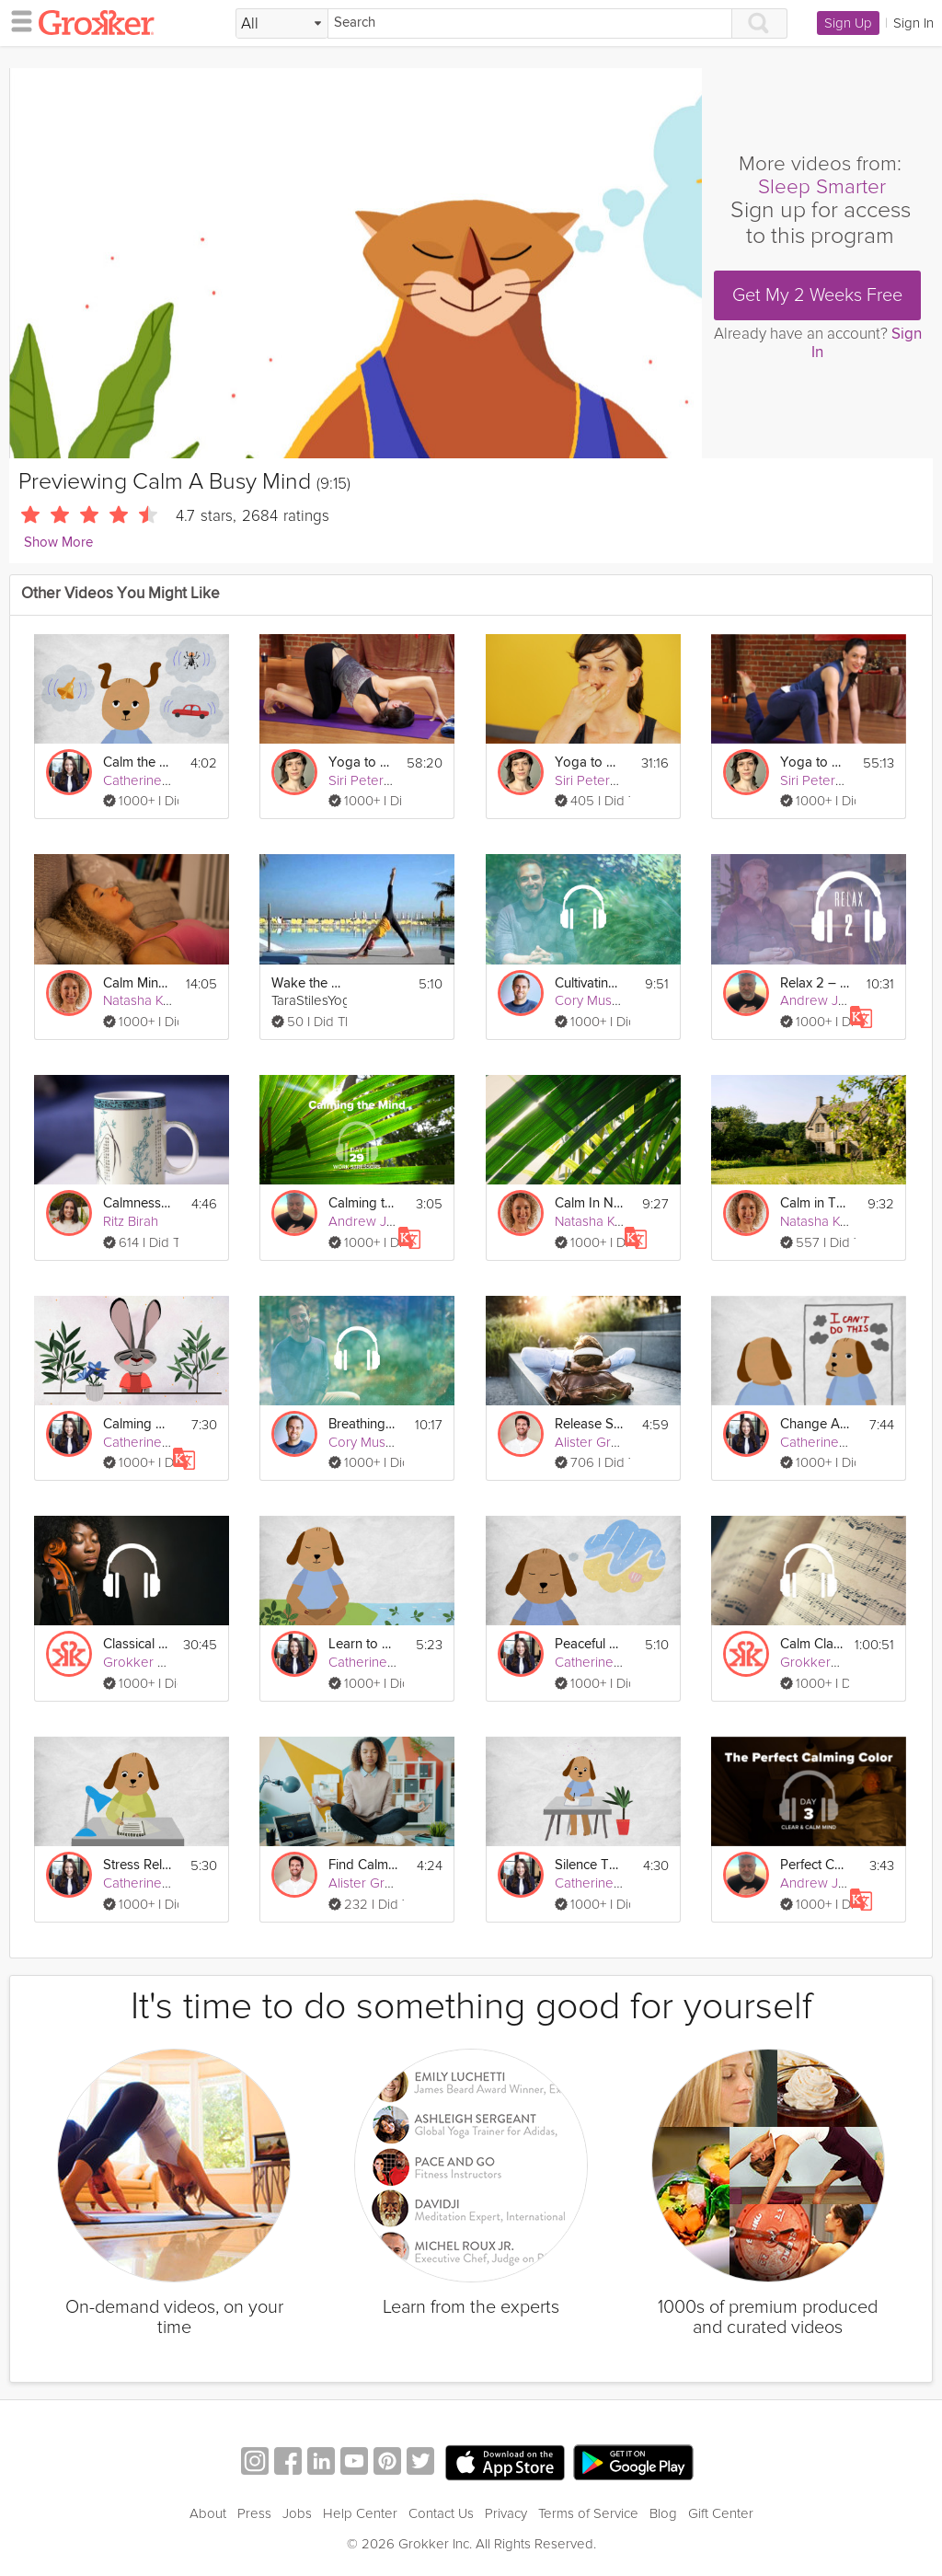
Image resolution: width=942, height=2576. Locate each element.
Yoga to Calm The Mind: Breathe (590, 762)
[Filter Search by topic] (281, 24)
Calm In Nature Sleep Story (590, 1203)
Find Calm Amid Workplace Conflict (363, 1865)
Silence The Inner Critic (590, 1865)
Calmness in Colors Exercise (138, 1203)
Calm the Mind (138, 762)
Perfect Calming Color (815, 1865)
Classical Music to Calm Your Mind (137, 1644)
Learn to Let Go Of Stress (363, 1644)
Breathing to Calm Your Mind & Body (363, 1424)
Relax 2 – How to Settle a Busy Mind (815, 983)
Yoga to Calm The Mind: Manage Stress (815, 762)
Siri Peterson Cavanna (395, 780)
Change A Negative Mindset (815, 1424)
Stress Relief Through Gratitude (138, 1865)
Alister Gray (590, 1442)
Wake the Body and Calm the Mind (306, 983)
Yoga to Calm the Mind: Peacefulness (362, 762)
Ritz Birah (130, 1221)
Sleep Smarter (822, 187)
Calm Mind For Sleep (138, 983)
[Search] (529, 23)
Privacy (506, 2513)
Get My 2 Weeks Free (817, 295)
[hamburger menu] (17, 20)
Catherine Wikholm (160, 780)
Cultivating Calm (590, 983)
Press (254, 2513)
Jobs (297, 2513)
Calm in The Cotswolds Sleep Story (815, 1203)
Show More (58, 542)
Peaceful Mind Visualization (590, 1644)
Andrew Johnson (831, 1000)
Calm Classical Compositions (812, 1644)
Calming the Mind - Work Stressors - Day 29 (363, 1203)
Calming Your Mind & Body (138, 1424)
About (208, 2513)
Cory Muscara (596, 1000)
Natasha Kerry (145, 1000)
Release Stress (590, 1424)
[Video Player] (355, 263)
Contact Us (441, 2513)
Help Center (360, 2513)
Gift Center (720, 2513)
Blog (663, 2513)
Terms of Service (588, 2513)
